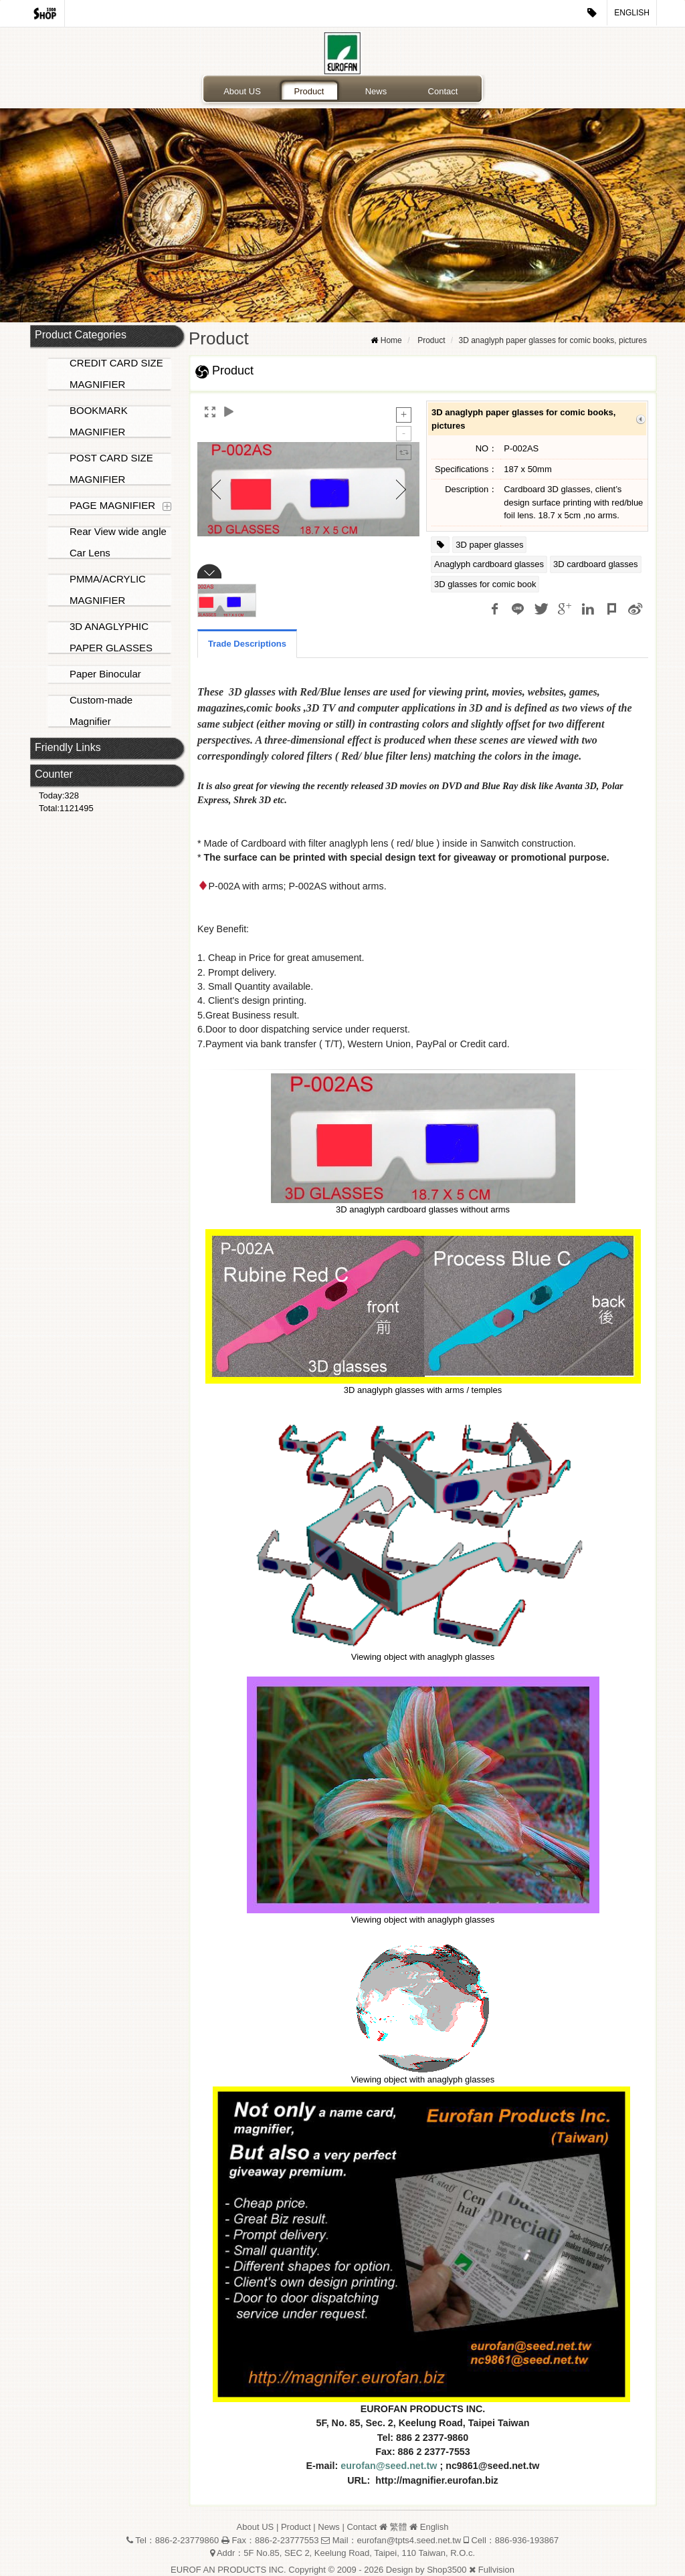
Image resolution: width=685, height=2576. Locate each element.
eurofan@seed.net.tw (388, 2465)
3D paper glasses (489, 545)
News (376, 91)
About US (242, 91)
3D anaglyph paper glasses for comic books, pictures (553, 340)
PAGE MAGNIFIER (112, 505)
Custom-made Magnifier (101, 710)
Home (391, 340)
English (632, 12)
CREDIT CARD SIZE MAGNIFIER (116, 373)
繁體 (398, 2527)
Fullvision (496, 2570)
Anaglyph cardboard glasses (489, 564)
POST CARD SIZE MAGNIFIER (111, 468)
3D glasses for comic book (485, 584)
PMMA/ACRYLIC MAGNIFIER (108, 589)
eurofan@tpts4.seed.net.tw (409, 2540)
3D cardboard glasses (595, 564)
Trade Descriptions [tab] (247, 644)
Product (309, 91)
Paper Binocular (105, 673)
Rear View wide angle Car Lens (118, 542)
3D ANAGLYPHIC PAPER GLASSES (111, 637)
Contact (443, 91)
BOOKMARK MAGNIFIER (99, 421)
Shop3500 (446, 2570)
